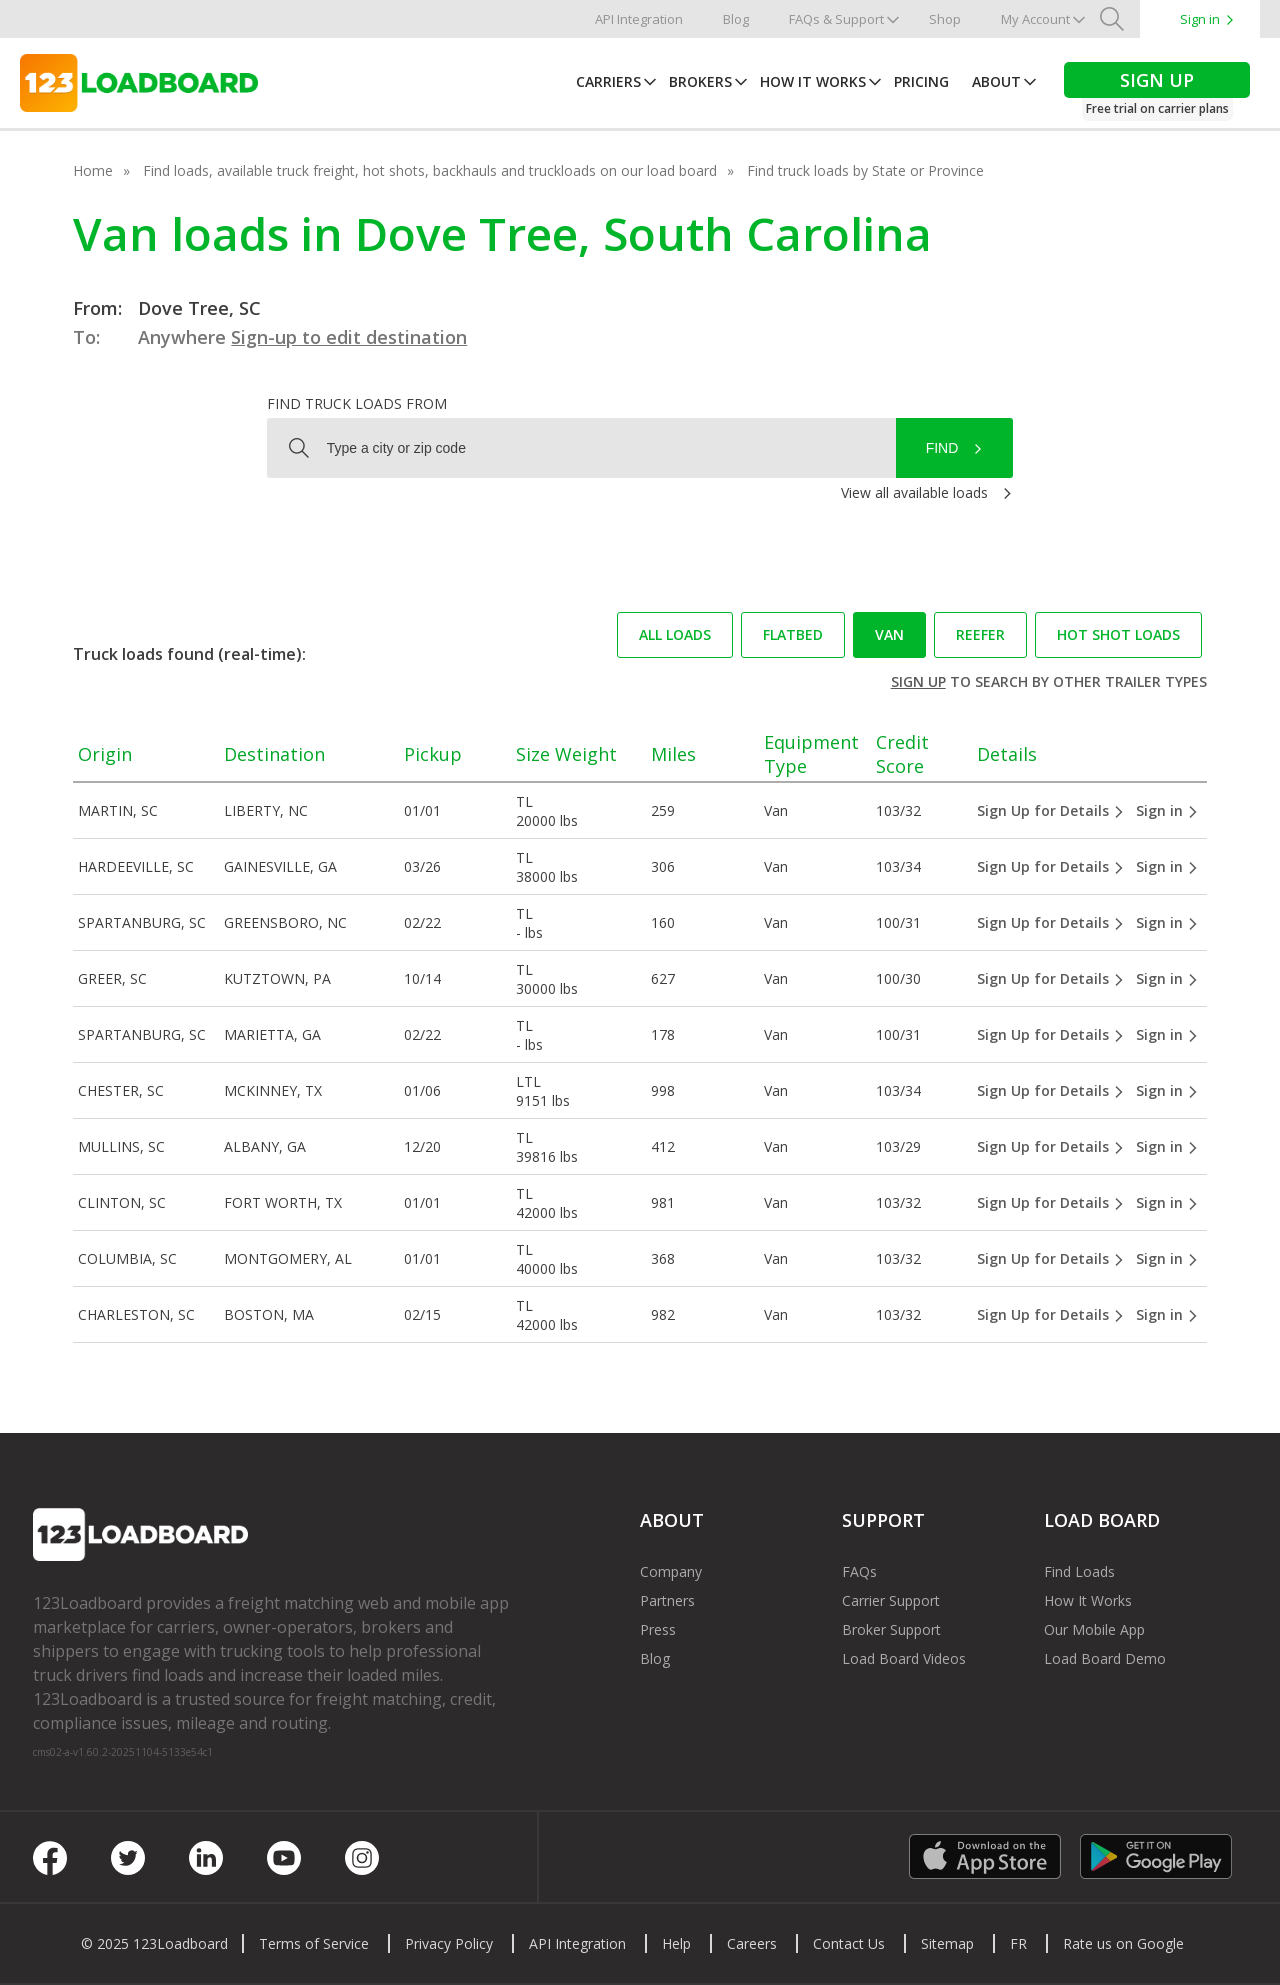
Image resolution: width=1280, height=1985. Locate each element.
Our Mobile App (1094, 1629)
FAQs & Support (836, 19)
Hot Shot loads (1118, 634)
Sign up (918, 681)
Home (93, 170)
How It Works (813, 81)
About (996, 81)
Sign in (1200, 19)
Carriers (608, 81)
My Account (1035, 19)
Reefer (980, 634)
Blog (736, 19)
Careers (752, 1943)
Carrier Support (891, 1600)
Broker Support (891, 1629)
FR (1018, 1943)
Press (658, 1629)
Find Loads (1079, 1571)
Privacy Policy (449, 1943)
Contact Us (849, 1943)
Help (676, 1943)
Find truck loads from (357, 403)
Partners (667, 1600)
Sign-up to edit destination (349, 337)
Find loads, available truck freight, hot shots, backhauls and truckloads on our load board (430, 170)
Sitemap (947, 1943)
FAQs (859, 1571)
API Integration (639, 19)
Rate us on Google (1123, 1943)
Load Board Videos (904, 1658)
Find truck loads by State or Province (865, 170)
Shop (945, 19)
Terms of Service (314, 1943)
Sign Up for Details (1051, 810)
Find (942, 448)
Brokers (700, 81)
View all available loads (914, 492)
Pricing (921, 81)
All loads (675, 634)
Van (889, 634)
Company (671, 1571)
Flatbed (793, 634)
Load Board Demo (1105, 1658)
